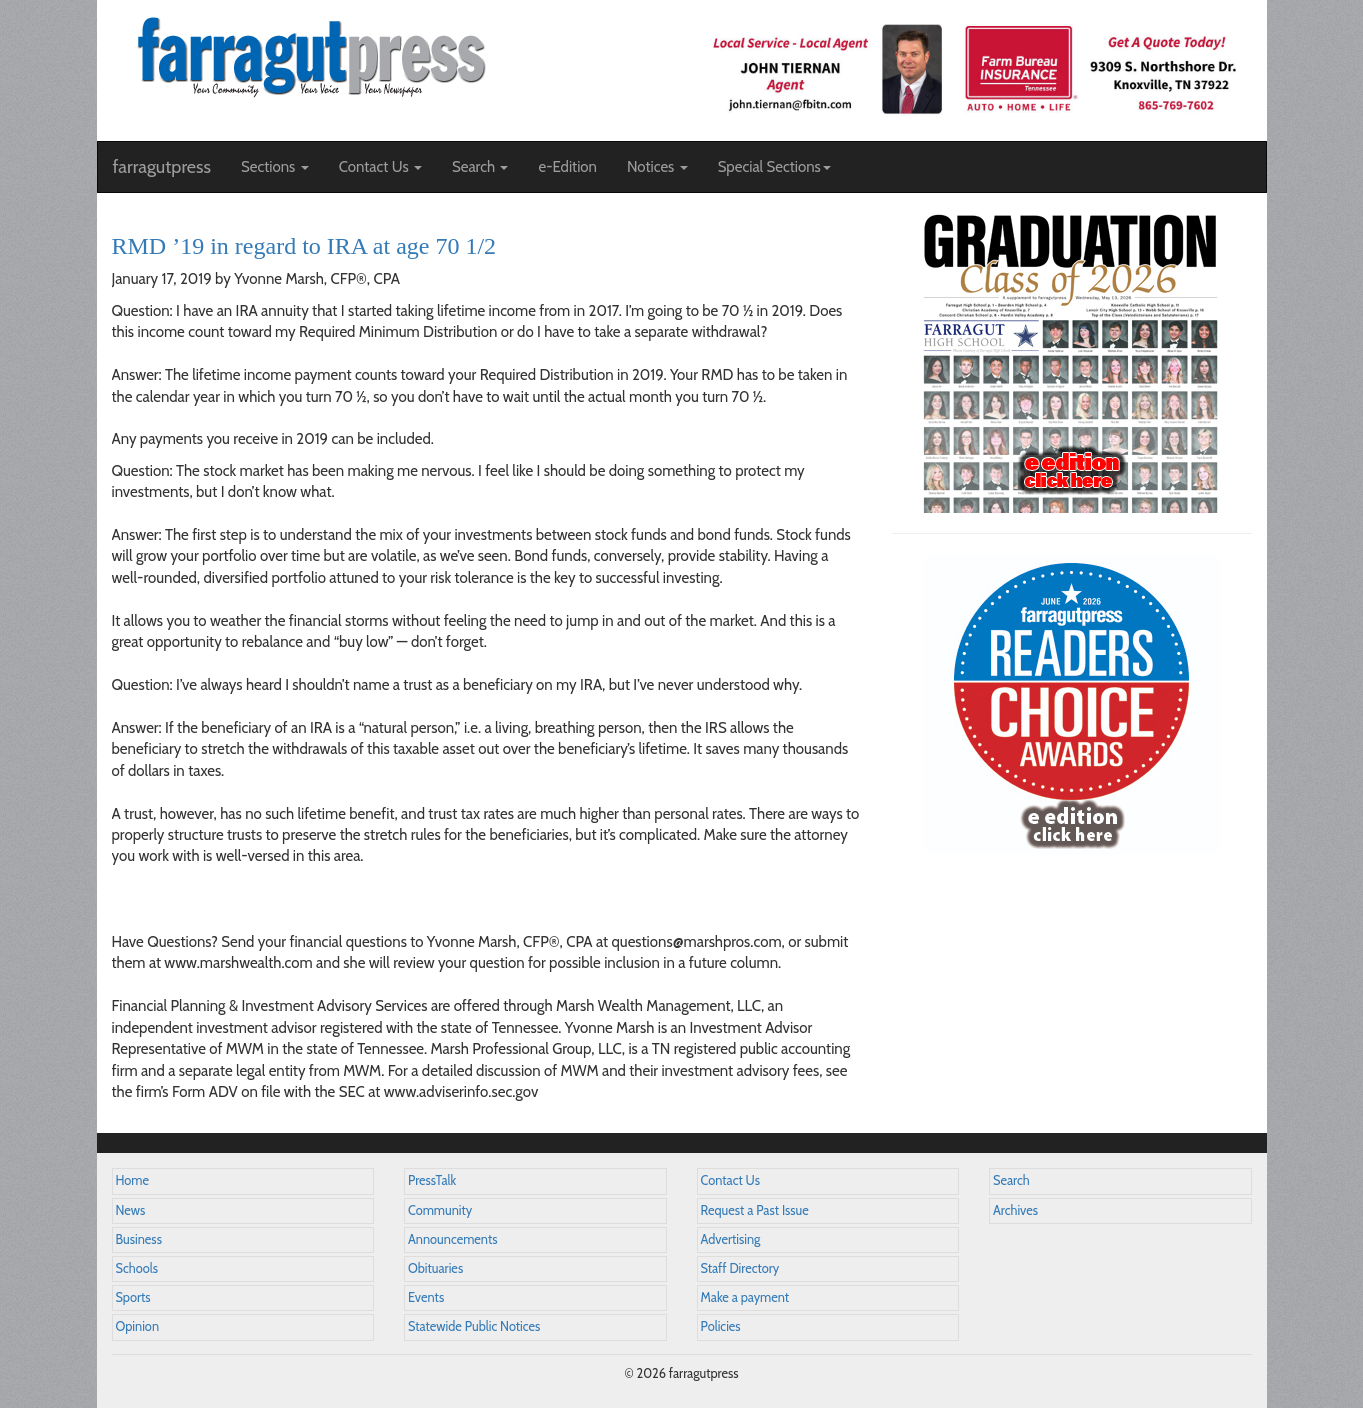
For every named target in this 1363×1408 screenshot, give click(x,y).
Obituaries (435, 1268)
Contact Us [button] (380, 167)
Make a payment (745, 1297)
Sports (133, 1297)
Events (426, 1297)
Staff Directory (740, 1268)
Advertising (731, 1239)
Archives (1015, 1210)
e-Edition (567, 167)
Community (440, 1210)
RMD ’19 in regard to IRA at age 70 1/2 (304, 246)
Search (1011, 1180)
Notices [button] (657, 167)
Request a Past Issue (755, 1210)
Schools (137, 1268)
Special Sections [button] (774, 167)
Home (133, 1180)
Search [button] (480, 167)
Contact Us (730, 1180)
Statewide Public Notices (474, 1326)
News (131, 1210)
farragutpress (162, 167)
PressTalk (432, 1180)
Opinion (138, 1326)
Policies (721, 1326)
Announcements (452, 1239)
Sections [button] (275, 167)
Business (139, 1239)
